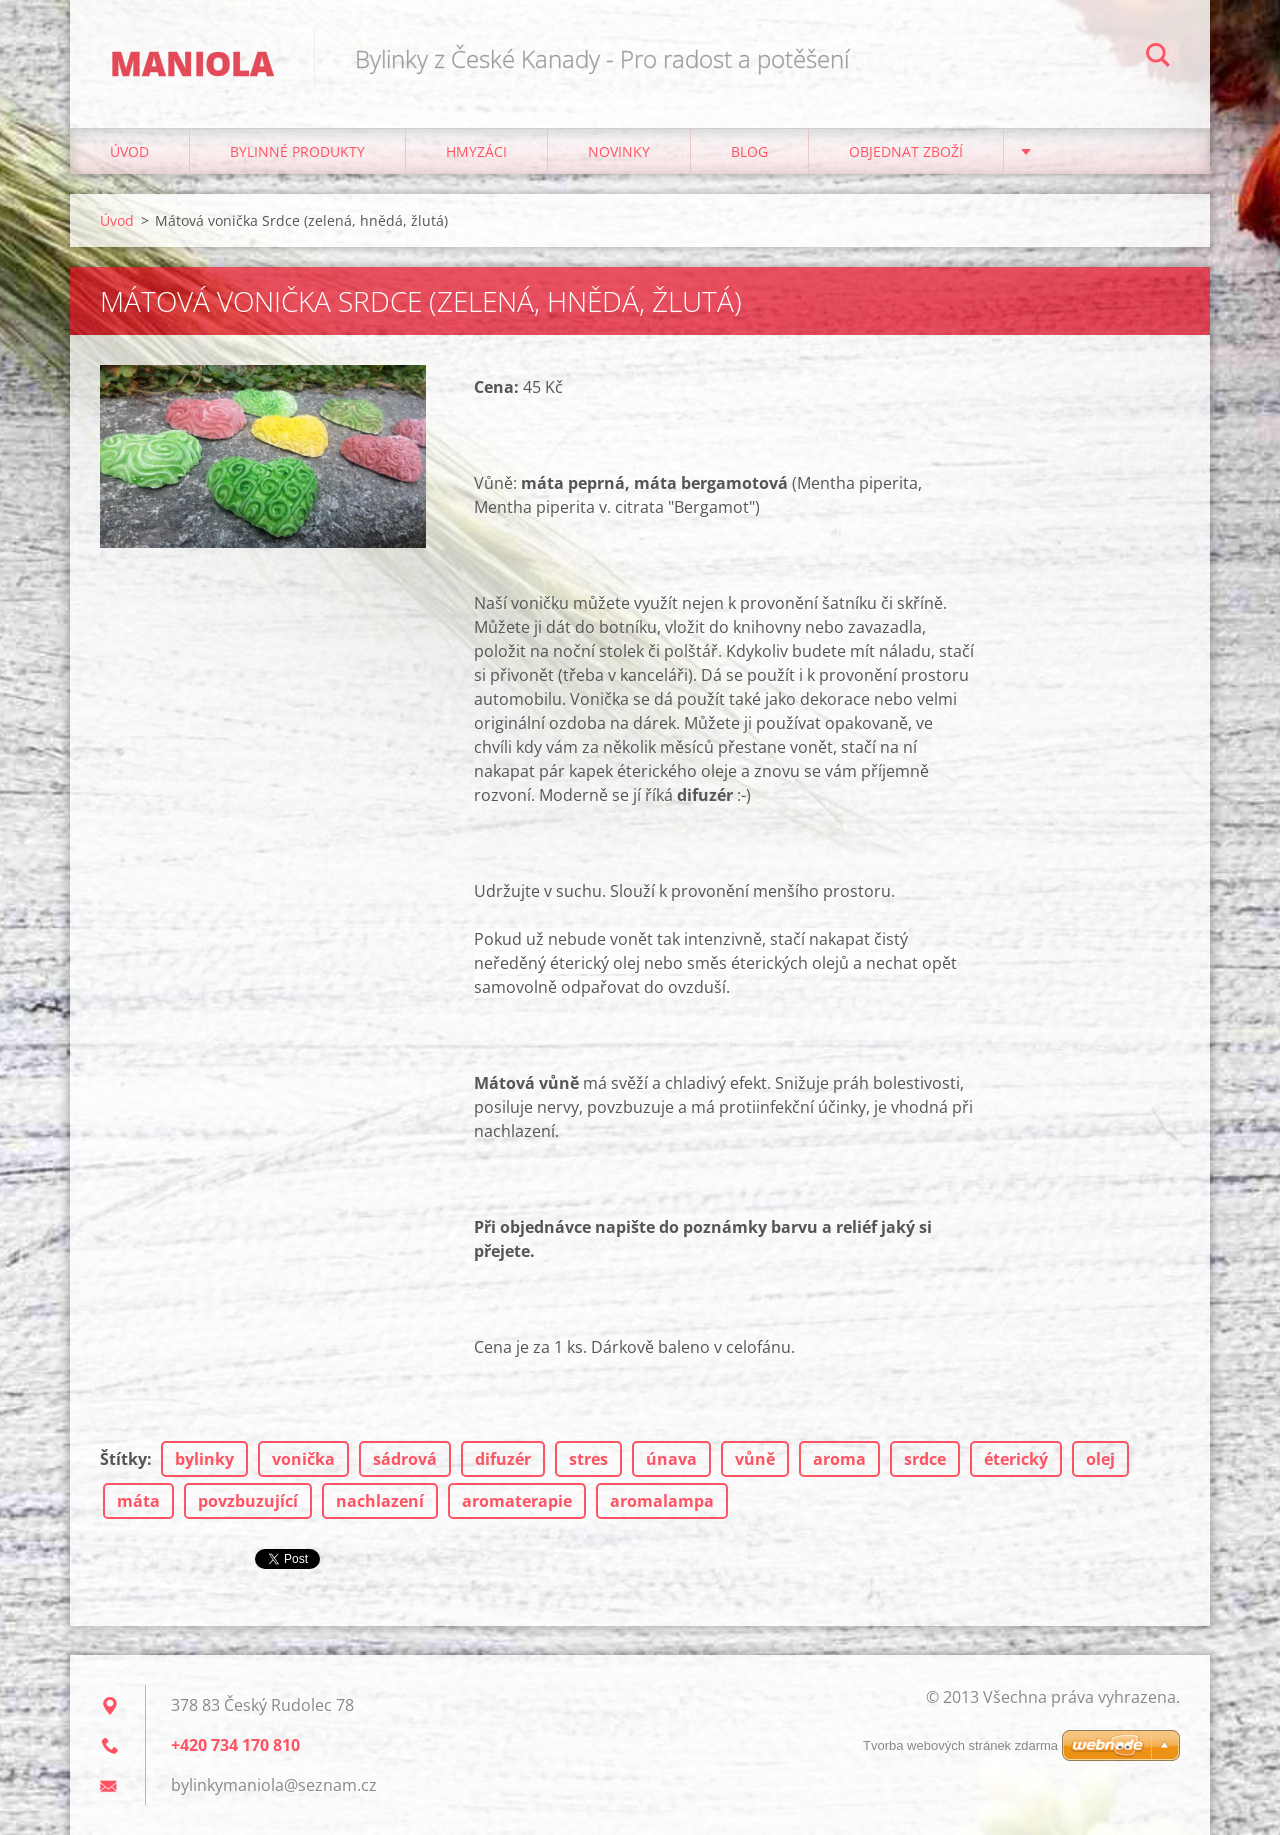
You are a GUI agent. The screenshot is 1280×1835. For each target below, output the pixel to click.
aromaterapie (517, 1501)
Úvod (129, 151)
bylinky (204, 1459)
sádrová (405, 1459)
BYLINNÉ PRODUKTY (297, 151)
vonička (303, 1459)
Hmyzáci (476, 151)
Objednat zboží (906, 151)
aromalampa (662, 1501)
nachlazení (380, 1501)
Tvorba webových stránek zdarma (960, 1745)
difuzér (503, 1459)
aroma (839, 1459)
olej (1100, 1459)
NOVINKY (619, 151)
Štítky (123, 1459)
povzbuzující (248, 1501)
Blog (749, 151)
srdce (925, 1459)
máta (138, 1501)
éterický (1016, 1459)
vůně (755, 1459)
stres (588, 1459)
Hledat (1158, 58)
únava (671, 1459)
